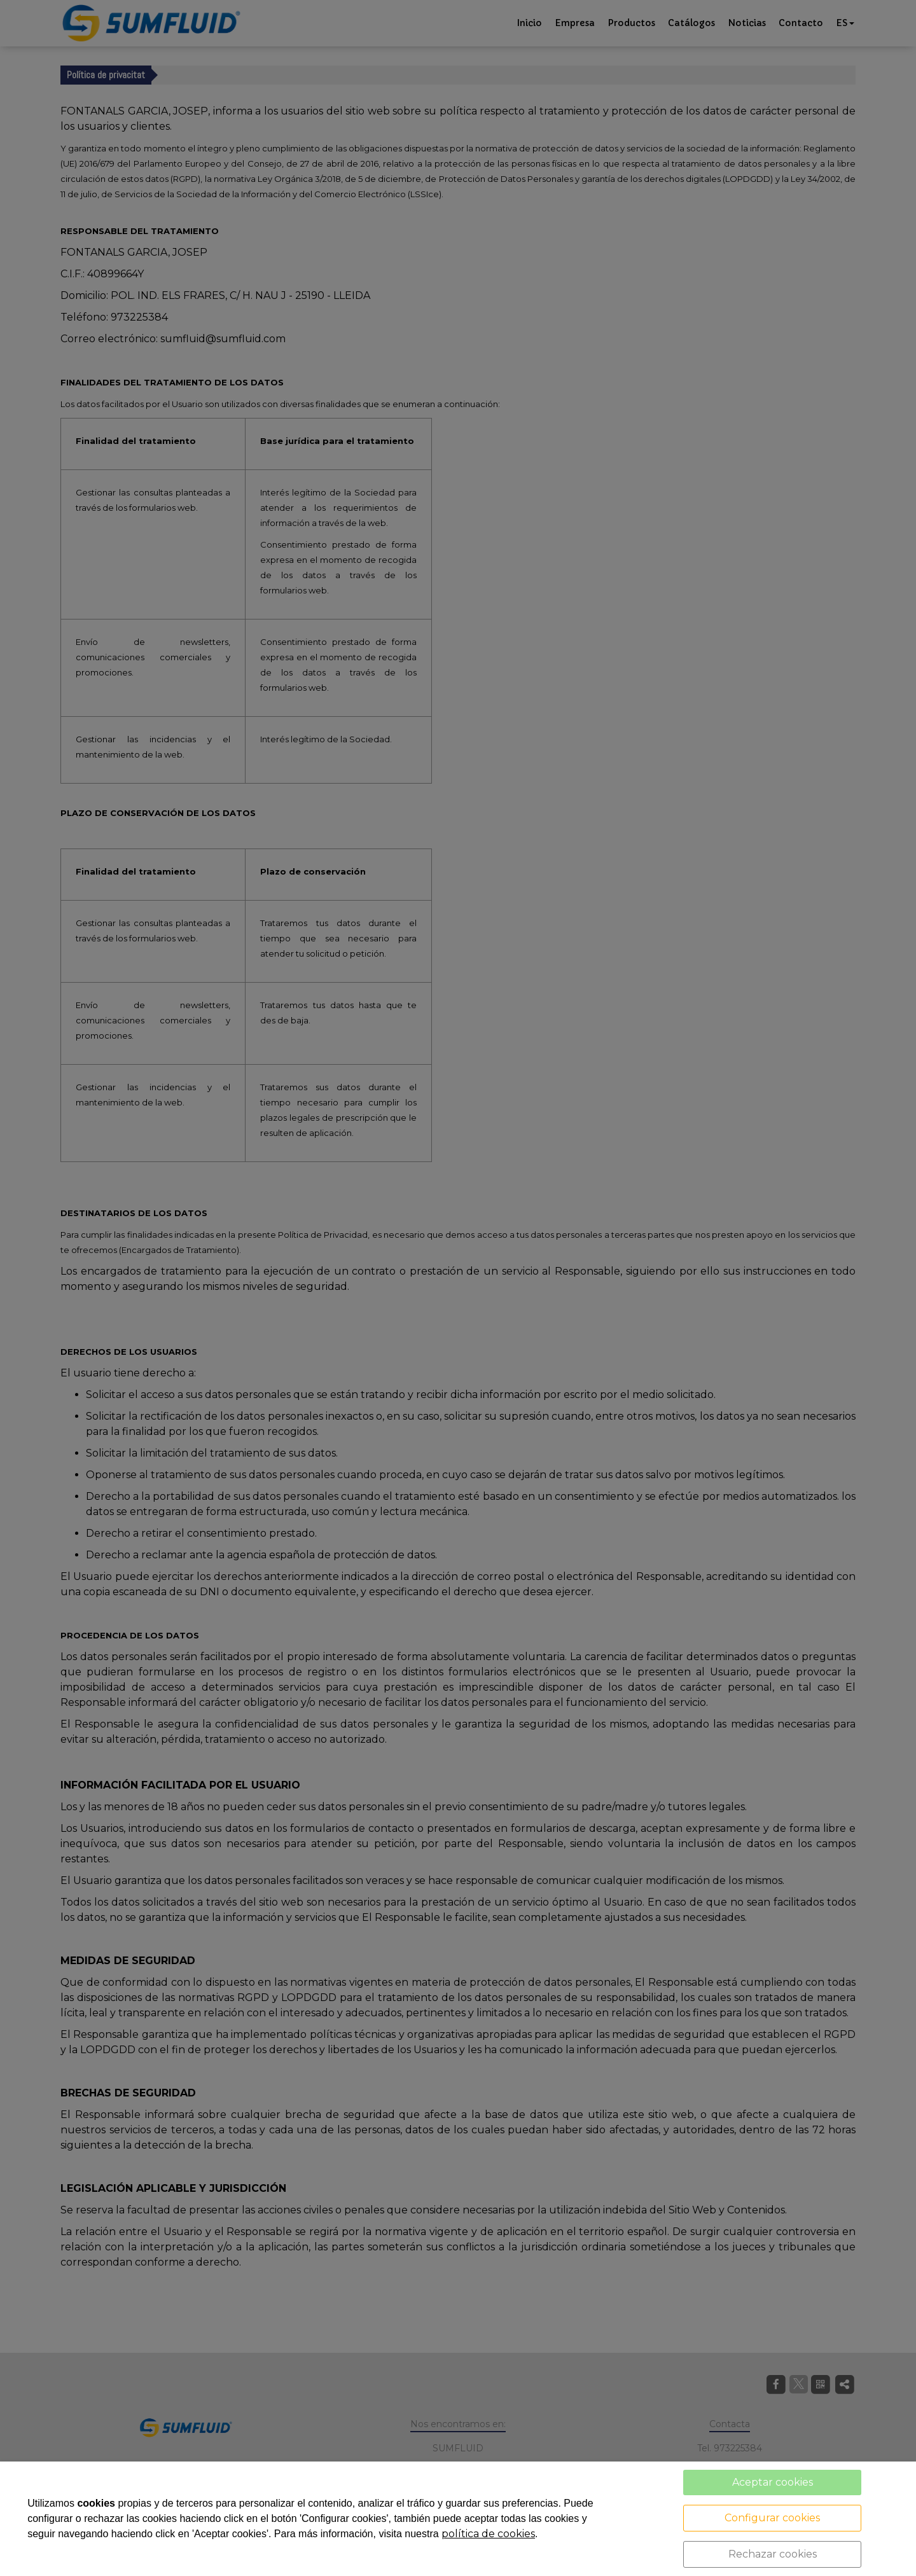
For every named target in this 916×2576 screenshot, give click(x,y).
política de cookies (488, 2534)
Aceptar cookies (772, 2482)
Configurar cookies (772, 2518)
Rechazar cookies (772, 2554)
